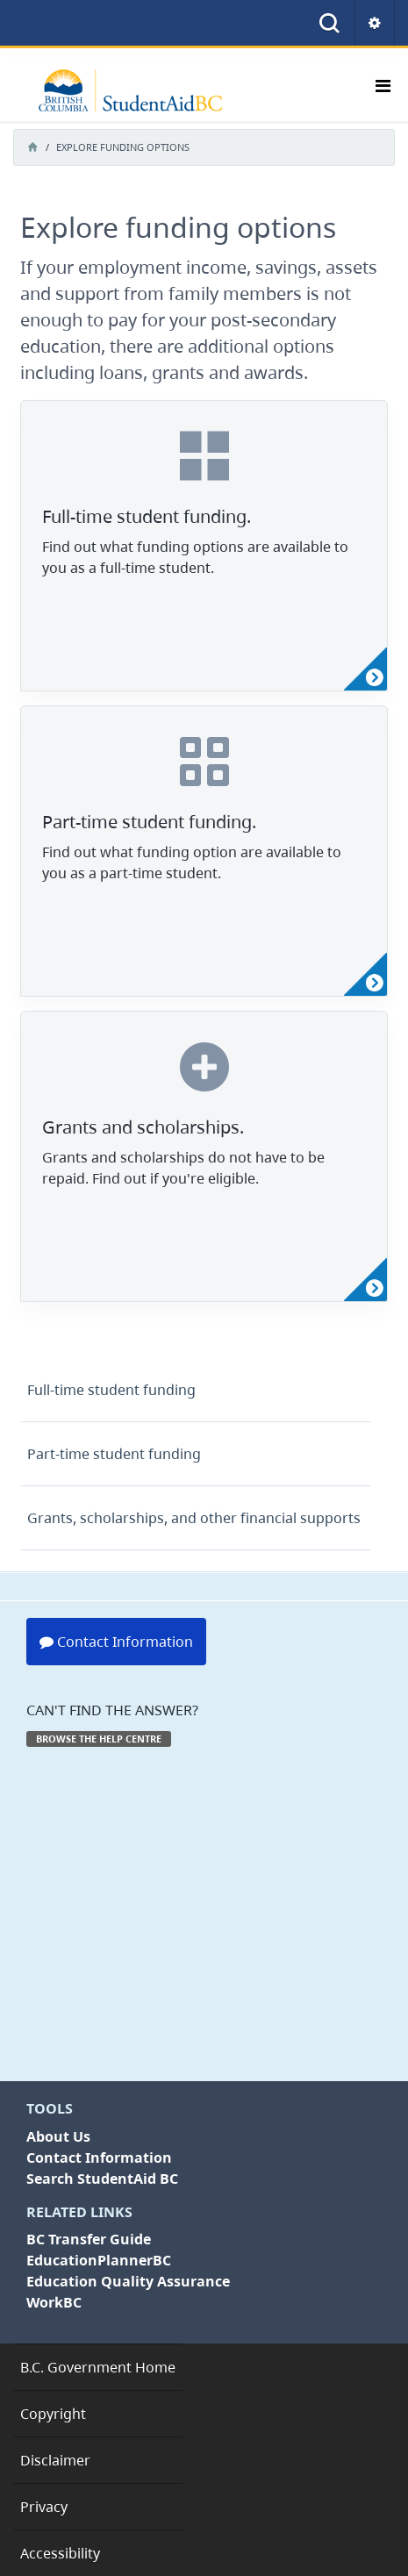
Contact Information (116, 1641)
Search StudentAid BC (102, 2178)
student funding (111, 1389)
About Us (58, 2136)
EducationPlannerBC (98, 2260)
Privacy (44, 2506)
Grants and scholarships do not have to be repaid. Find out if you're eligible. (183, 1168)
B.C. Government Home (97, 2367)
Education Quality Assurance (128, 2281)
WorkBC (54, 2302)
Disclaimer (55, 2460)
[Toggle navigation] (382, 90)
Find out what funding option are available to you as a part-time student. (191, 862)
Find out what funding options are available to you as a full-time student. (195, 557)
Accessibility (60, 2553)
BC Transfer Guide (88, 2239)
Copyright (53, 2413)
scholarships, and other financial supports (194, 1518)
